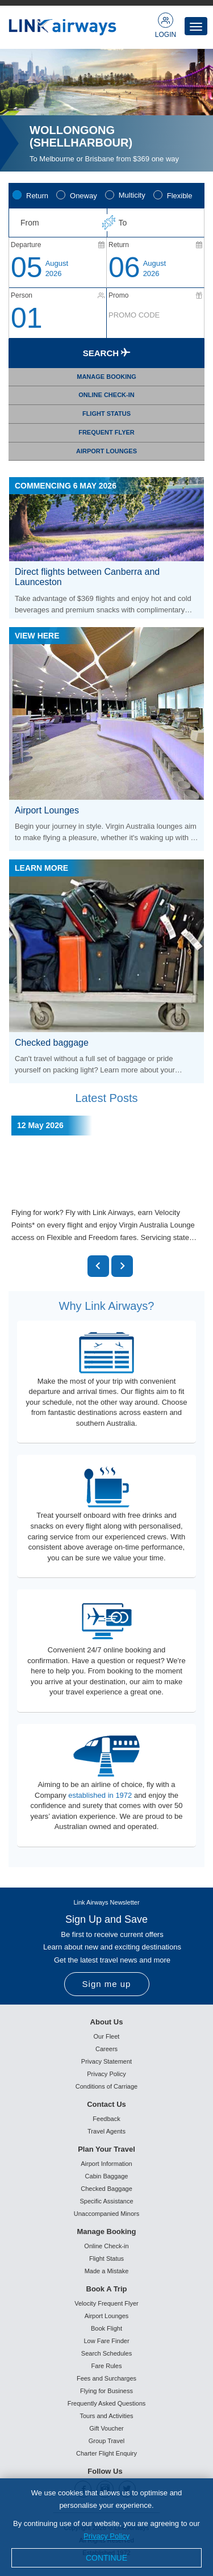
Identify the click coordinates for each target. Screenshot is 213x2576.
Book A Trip (106, 2289)
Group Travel (107, 2440)
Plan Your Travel (106, 2149)
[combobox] (58, 222)
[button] (98, 1266)
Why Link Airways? (106, 1306)
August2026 (56, 268)
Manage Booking (106, 2231)
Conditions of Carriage (106, 2086)
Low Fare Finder (106, 2340)
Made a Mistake (107, 2271)
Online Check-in (106, 2246)
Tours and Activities (106, 2415)
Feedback (106, 2118)
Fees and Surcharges (106, 2378)
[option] (106, 110)
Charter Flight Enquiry (106, 2453)
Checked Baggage (106, 2188)
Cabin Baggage (106, 2176)
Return (37, 195)
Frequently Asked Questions (107, 2403)
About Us (106, 2022)
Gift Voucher (106, 2428)
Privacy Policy (106, 2073)
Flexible (180, 195)
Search (107, 353)
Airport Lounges (107, 2315)
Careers (106, 2048)
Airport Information (106, 2163)
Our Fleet (107, 2036)
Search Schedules (106, 2353)
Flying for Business (106, 2390)
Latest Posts (106, 1098)
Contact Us (106, 2104)
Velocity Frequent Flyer (106, 2303)
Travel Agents (106, 2131)
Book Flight (106, 2328)
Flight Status (106, 2258)
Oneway (83, 195)
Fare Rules (106, 2365)
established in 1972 (100, 1795)
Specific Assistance (106, 2201)
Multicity (132, 195)
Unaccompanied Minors (107, 2213)
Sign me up (106, 1984)
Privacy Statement (106, 2061)
